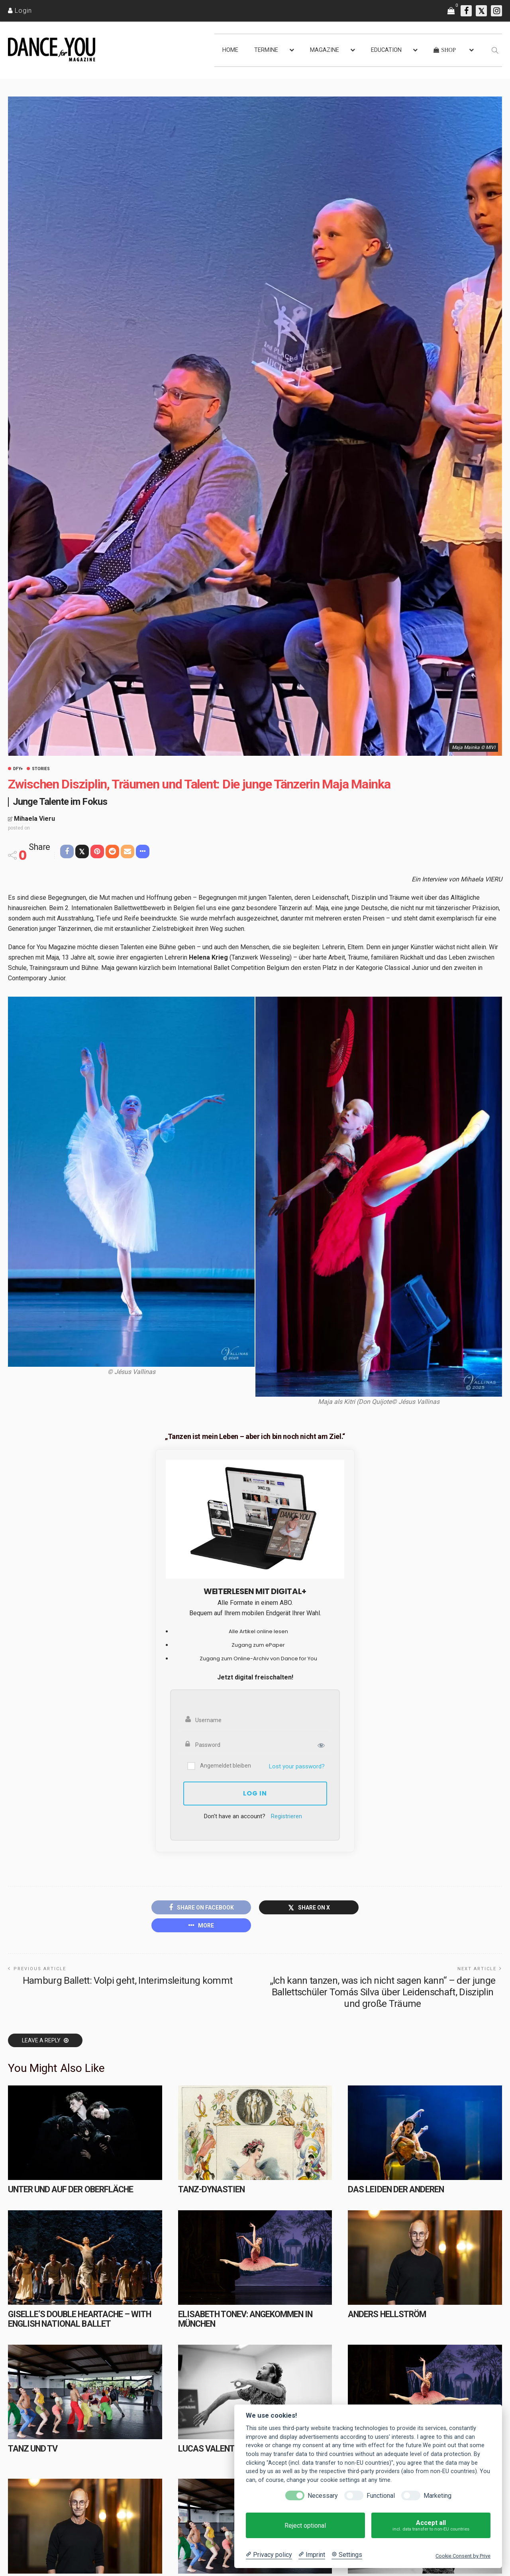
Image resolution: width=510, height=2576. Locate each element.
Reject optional (305, 2525)
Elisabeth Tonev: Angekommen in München (245, 2319)
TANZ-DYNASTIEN (211, 2189)
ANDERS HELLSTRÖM (387, 2314)
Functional (381, 2495)
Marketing (437, 2495)
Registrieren (286, 1816)
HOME (230, 50)
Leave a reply (42, 2040)
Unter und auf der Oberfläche (70, 2189)
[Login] (20, 10)
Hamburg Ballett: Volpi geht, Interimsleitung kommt (128, 1980)
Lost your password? (297, 1766)
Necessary (323, 2495)
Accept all (431, 2525)
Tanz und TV (32, 2449)
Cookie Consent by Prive (462, 2556)
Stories (41, 769)
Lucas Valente (208, 2449)
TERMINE (266, 50)
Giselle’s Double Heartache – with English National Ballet (79, 2319)
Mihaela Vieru (34, 818)
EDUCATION (386, 50)
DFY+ (18, 769)
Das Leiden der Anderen (396, 2189)
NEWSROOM (28, 2565)
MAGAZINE (324, 50)
